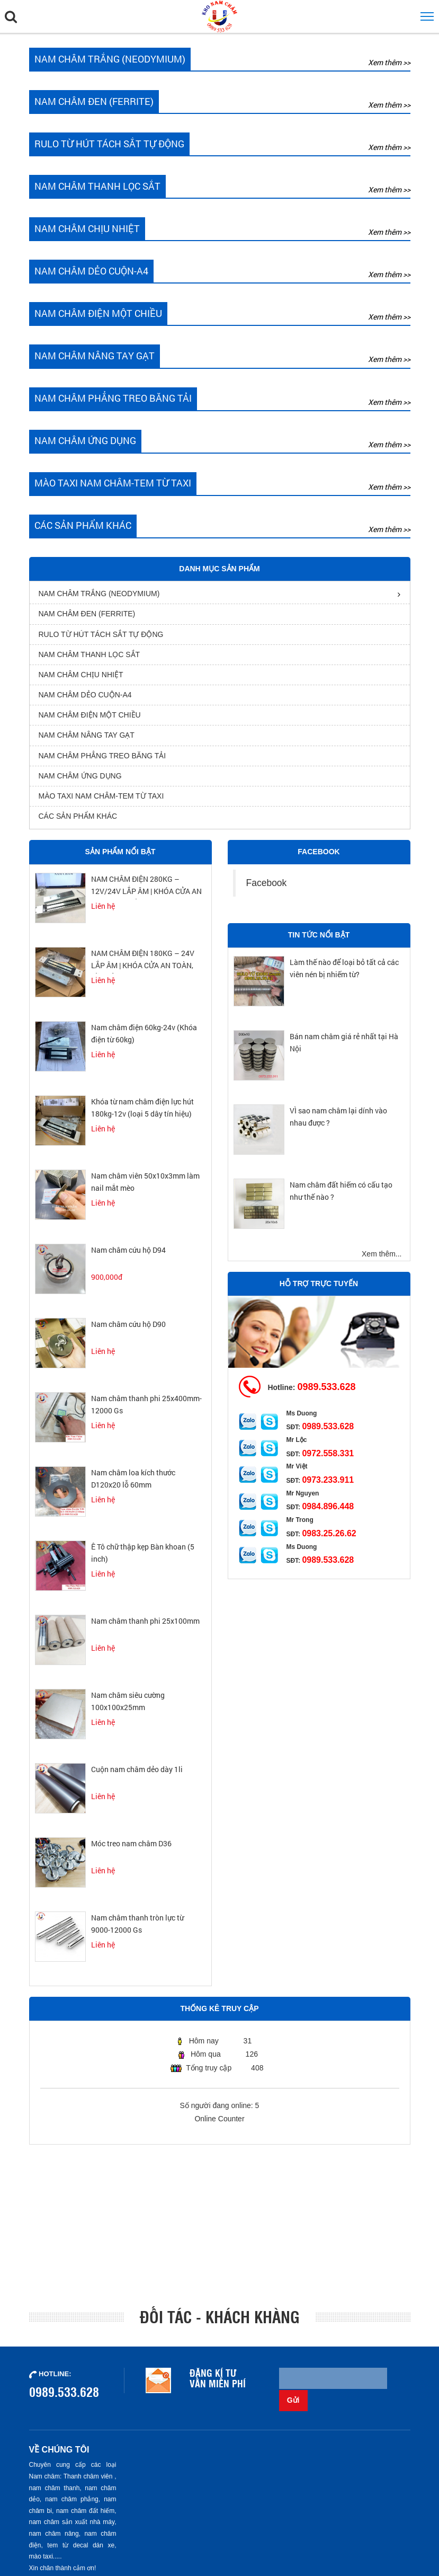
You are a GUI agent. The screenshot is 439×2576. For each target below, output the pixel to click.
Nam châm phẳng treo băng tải (102, 760)
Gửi (397, 2383)
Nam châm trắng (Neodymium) (99, 598)
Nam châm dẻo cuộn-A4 (85, 699)
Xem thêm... (381, 1258)
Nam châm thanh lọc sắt (89, 659)
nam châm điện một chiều (90, 719)
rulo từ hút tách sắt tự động (101, 638)
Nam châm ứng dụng (80, 780)
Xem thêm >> (389, 62)
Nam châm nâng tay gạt (87, 740)
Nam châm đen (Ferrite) (87, 618)
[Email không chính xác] (331, 2383)
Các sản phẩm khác (78, 821)
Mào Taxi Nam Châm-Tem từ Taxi (101, 800)
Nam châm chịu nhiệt (81, 679)
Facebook (266, 887)
